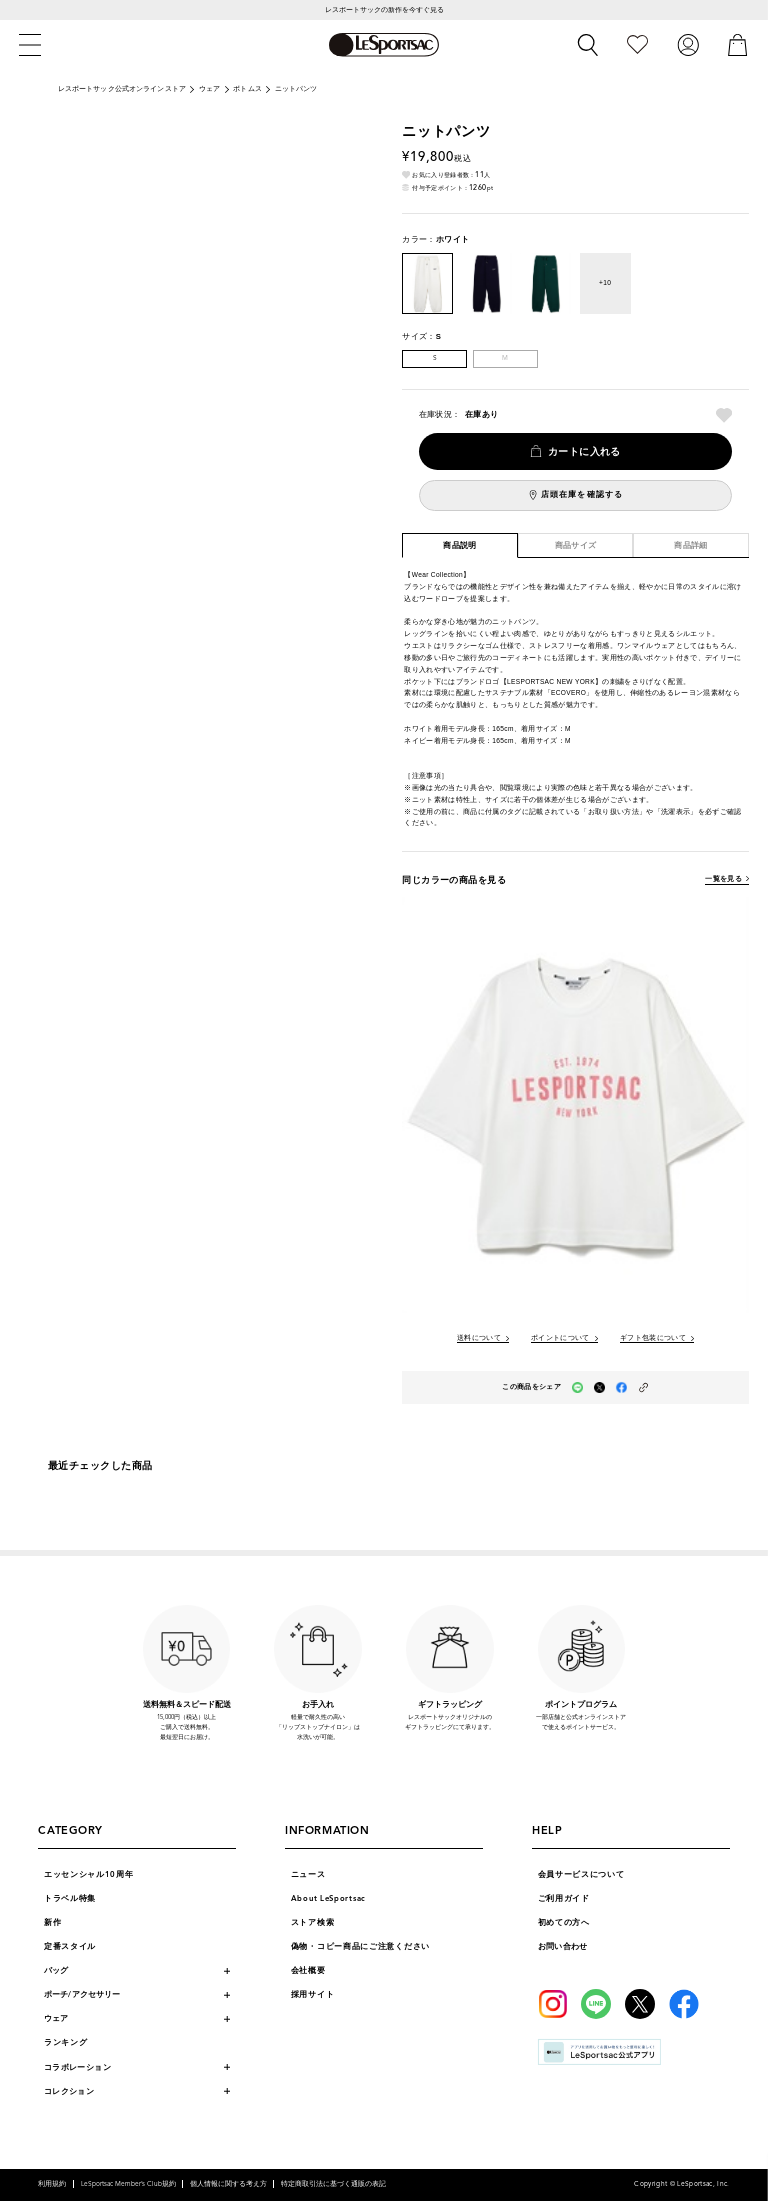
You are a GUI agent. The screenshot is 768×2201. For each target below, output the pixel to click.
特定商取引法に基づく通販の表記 (333, 2184)
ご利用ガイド (564, 1898)
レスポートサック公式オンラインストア (122, 89)
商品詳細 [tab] (691, 545)
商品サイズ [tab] (576, 545)
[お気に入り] (637, 44)
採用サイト (313, 1994)
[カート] (738, 44)
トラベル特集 (70, 1898)
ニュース (308, 1874)
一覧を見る (723, 879)
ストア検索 (313, 1922)
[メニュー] (30, 45)
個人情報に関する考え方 (228, 2184)
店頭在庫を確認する (582, 494)
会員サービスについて (581, 1874)
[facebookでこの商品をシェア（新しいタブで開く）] (621, 1387)
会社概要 (308, 1970)
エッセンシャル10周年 (89, 1874)
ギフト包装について (653, 1338)
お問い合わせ (563, 1946)
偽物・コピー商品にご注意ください (360, 1946)
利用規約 (52, 2184)
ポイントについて (560, 1338)
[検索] (588, 45)
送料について (479, 1338)
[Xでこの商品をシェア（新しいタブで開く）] (599, 1387)
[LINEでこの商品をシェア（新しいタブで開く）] (577, 1387)
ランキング (66, 2042)
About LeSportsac (328, 1898)
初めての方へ (564, 1922)
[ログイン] (688, 44)
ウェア (209, 89)
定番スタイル (70, 1946)
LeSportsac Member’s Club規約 (128, 2184)
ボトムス (247, 89)
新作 (52, 1922)
